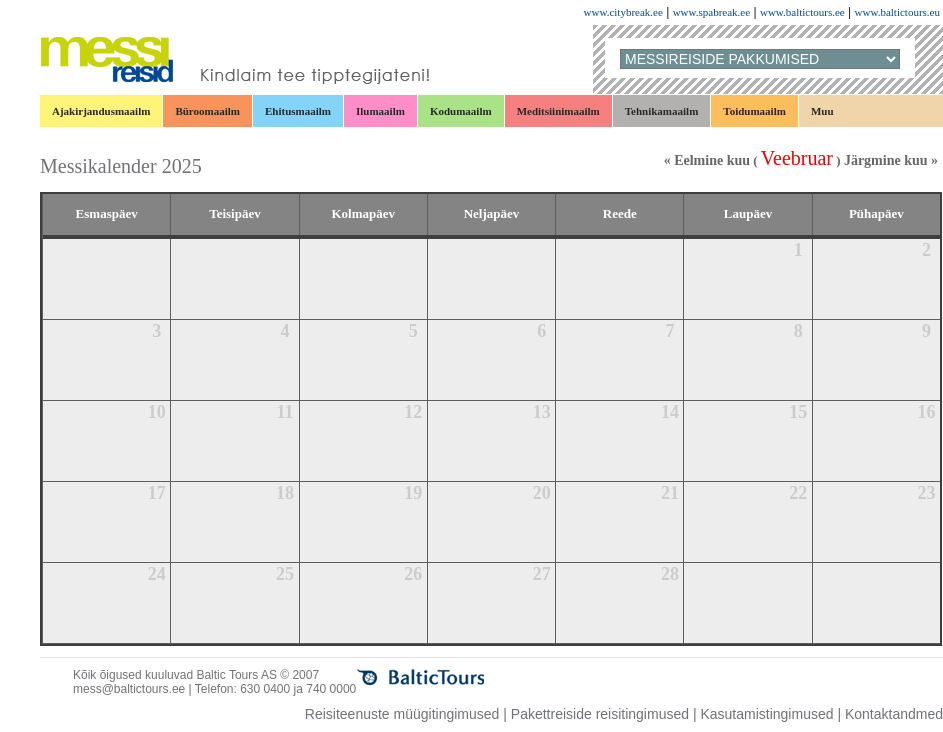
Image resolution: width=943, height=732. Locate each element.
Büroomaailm (207, 111)
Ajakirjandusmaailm (101, 111)
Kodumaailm (461, 111)
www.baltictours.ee (802, 12)
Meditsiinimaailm (558, 111)
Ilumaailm (380, 111)
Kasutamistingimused (766, 714)
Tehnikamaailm (662, 111)
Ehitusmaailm (298, 111)
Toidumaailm (754, 111)
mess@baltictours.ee (129, 689)
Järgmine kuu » (891, 160)
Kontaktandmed (894, 714)
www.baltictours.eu (897, 12)
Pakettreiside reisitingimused (600, 714)
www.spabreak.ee (711, 12)
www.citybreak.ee (623, 12)
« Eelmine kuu (707, 160)
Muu (822, 111)
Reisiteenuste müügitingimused (402, 714)
